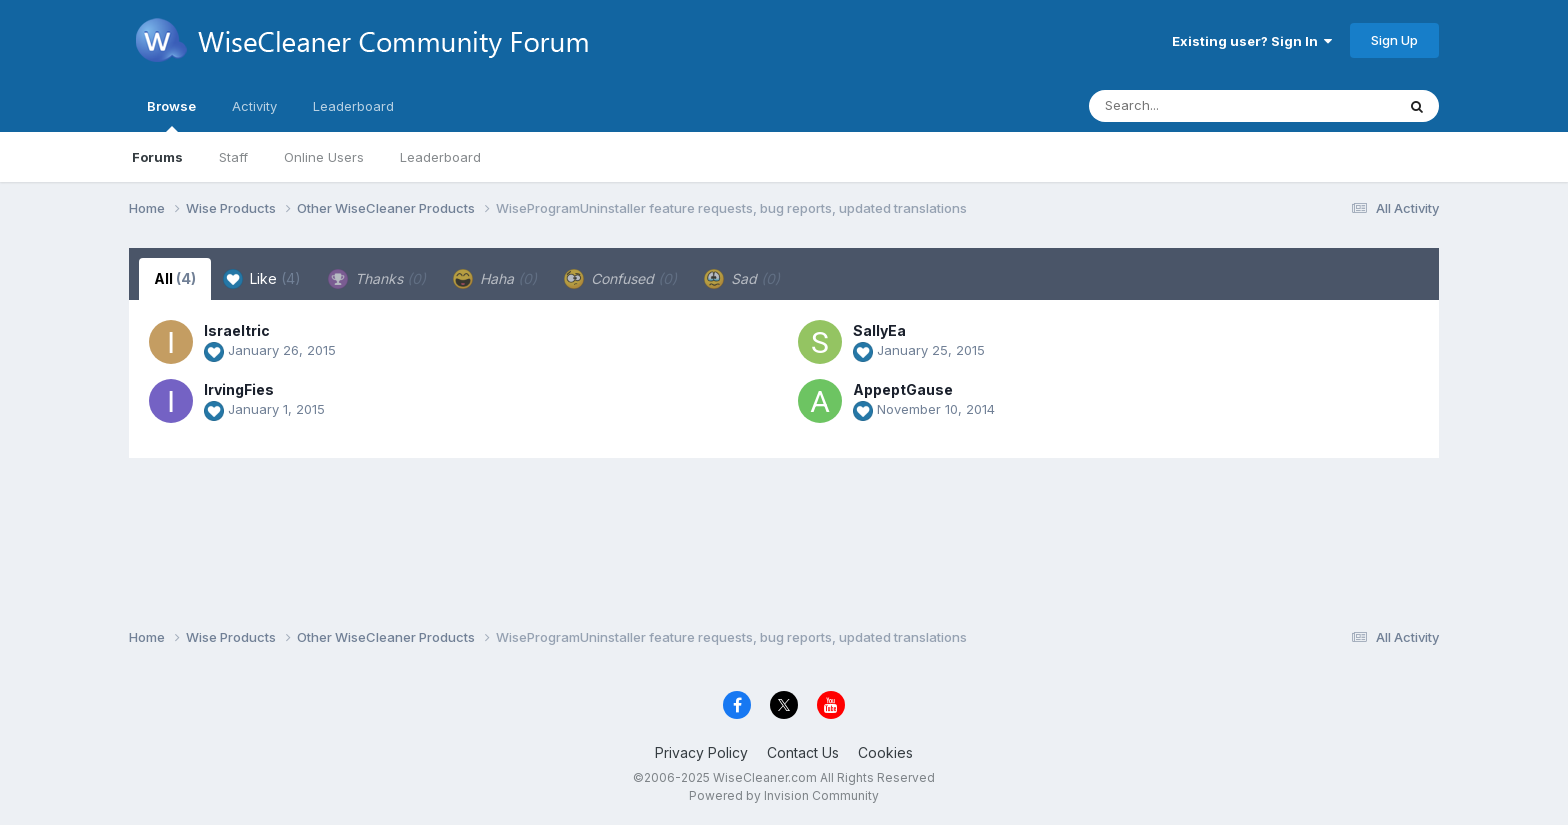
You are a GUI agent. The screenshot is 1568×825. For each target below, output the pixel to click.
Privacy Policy (701, 752)
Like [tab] (262, 279)
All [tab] (175, 278)
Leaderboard (440, 157)
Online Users (324, 157)
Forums (157, 157)
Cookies (885, 752)
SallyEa (879, 330)
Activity (254, 106)
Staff (233, 157)
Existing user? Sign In (1252, 41)
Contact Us (803, 752)
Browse (171, 115)
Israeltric (237, 330)
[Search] (1187, 106)
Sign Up (1394, 40)
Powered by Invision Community (784, 795)
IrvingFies (239, 389)
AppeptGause (903, 389)
